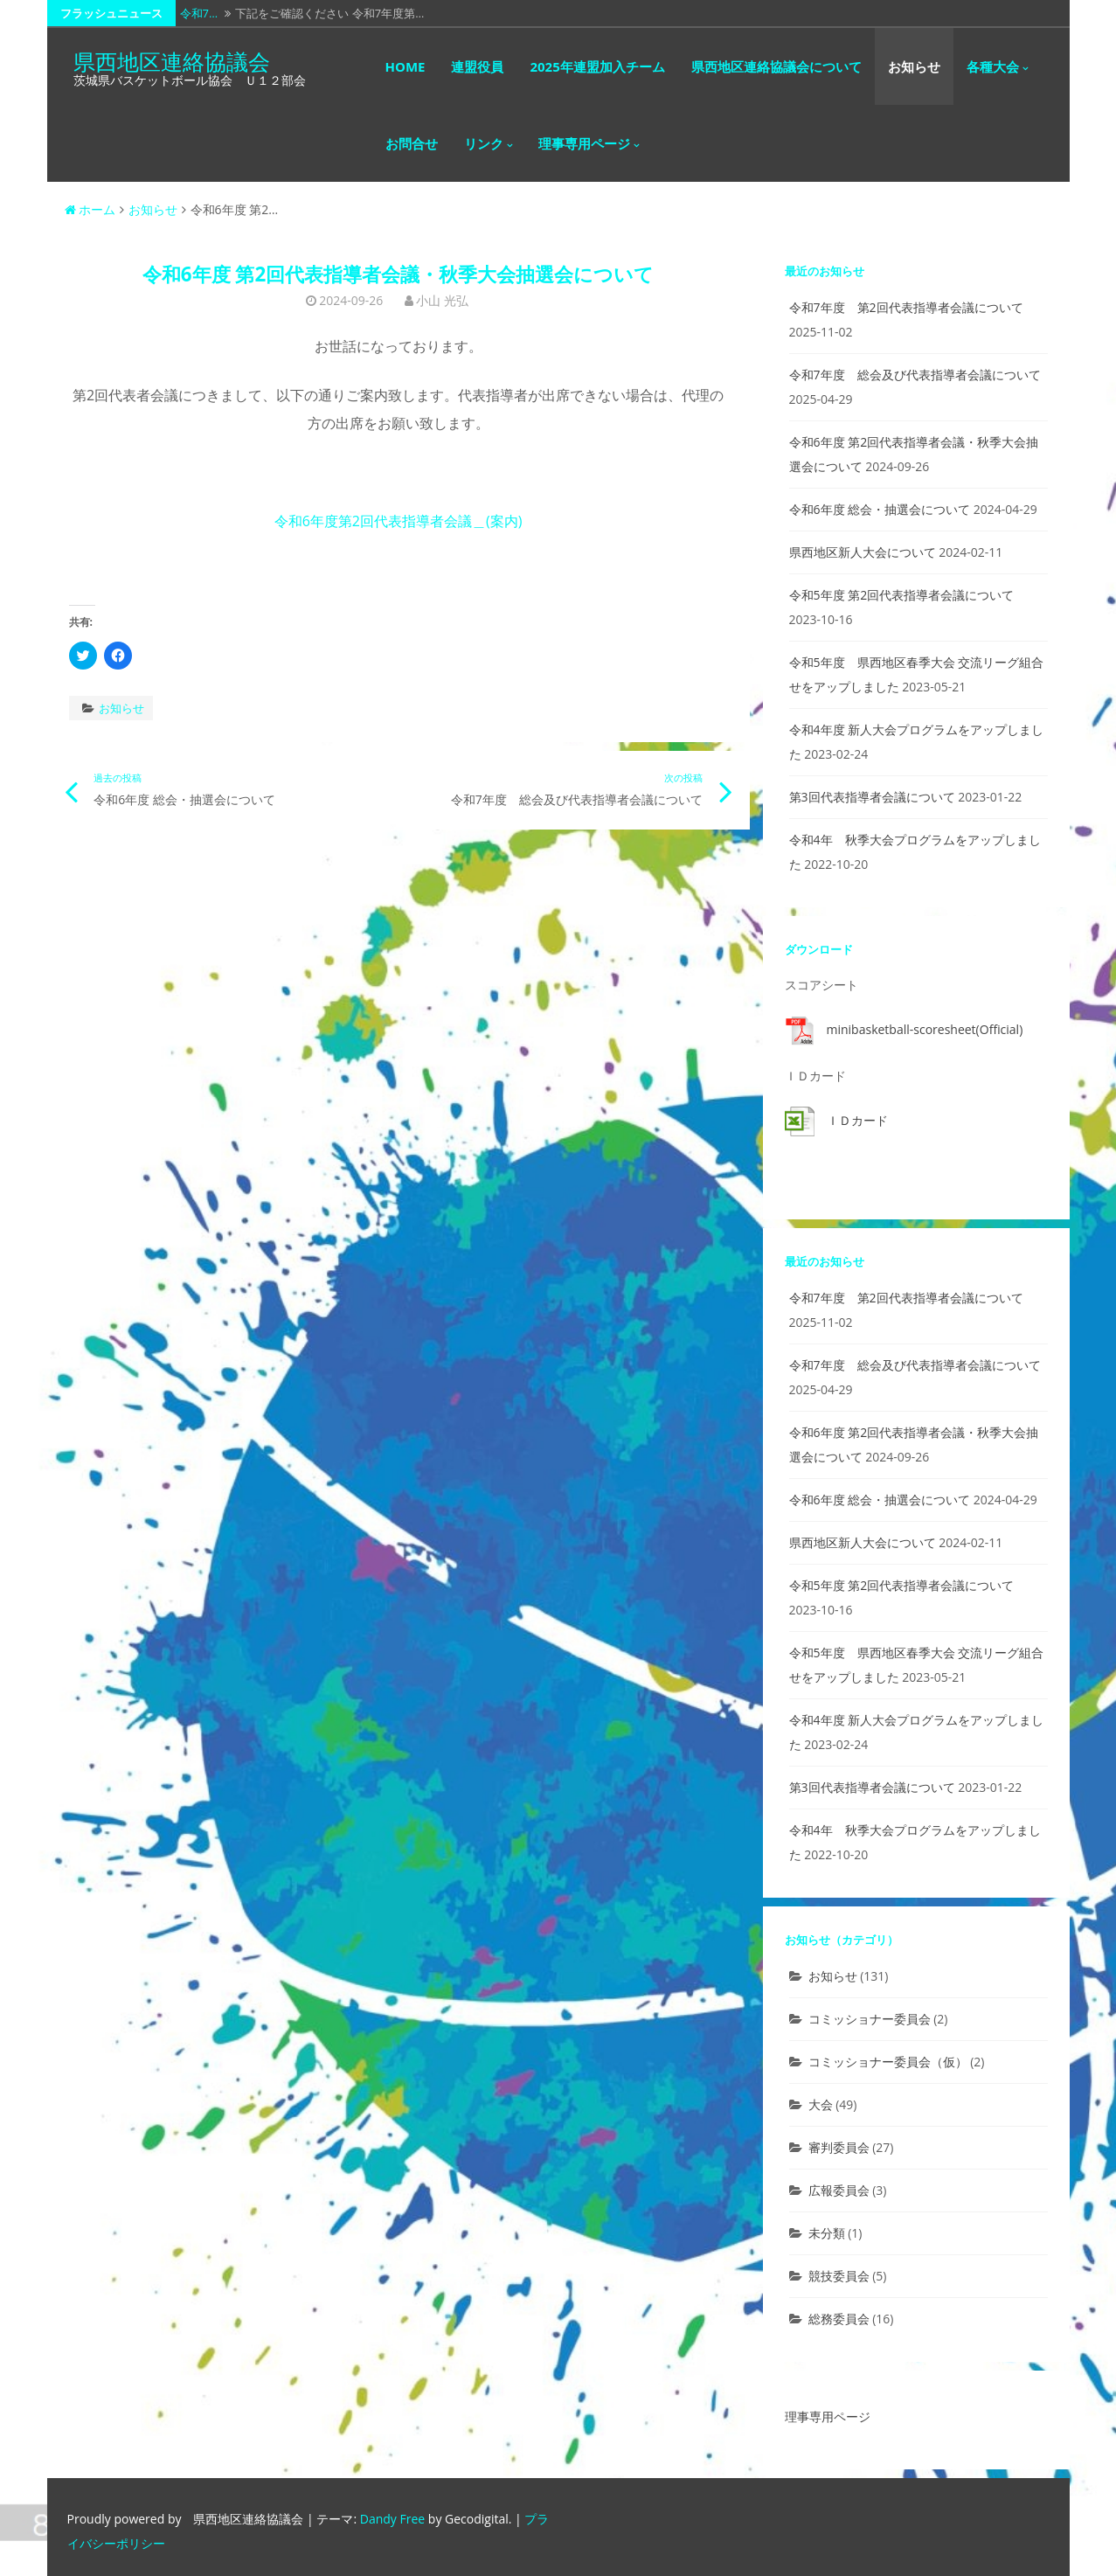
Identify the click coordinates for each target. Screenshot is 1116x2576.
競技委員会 (839, 2275)
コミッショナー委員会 (869, 2018)
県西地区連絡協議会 (171, 61)
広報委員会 (839, 2190)
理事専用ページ (584, 143)
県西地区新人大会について (862, 552)
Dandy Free (392, 2518)
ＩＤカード (857, 1120)
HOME (405, 66)
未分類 (826, 2233)
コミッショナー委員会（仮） (887, 2061)
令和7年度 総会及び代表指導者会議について (915, 374)
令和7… (199, 13)
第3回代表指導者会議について (872, 796)
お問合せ (411, 143)
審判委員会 (839, 2147)
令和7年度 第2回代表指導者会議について (906, 307)
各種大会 (993, 66)
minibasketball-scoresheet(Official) (925, 1029)
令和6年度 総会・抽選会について (880, 509)
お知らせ (914, 66)
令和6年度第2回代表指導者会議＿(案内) (398, 521)
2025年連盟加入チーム (597, 66)
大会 (820, 2104)
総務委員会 (839, 2318)
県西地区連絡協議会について (776, 66)
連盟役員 (477, 66)
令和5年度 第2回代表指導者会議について (902, 595)
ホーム (90, 209)
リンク (483, 143)
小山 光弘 (442, 300)
